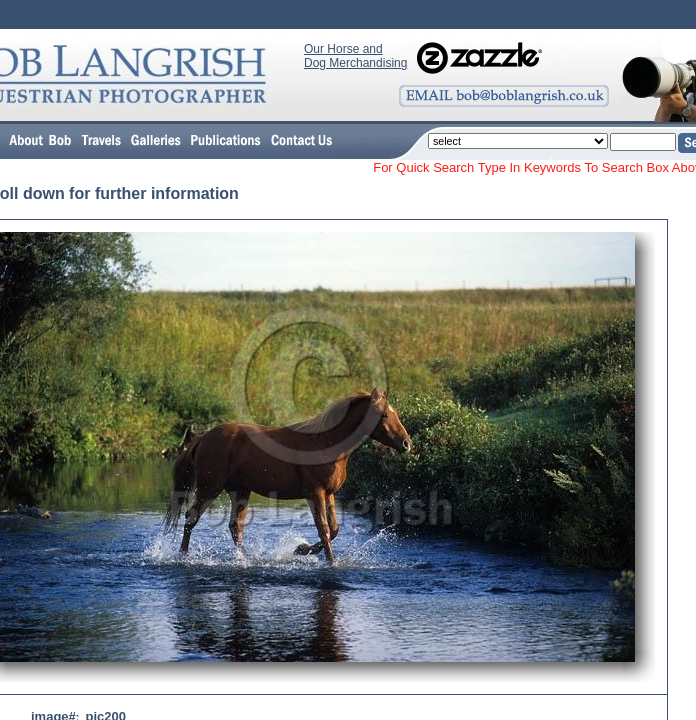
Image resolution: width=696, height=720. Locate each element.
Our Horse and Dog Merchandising (355, 56)
